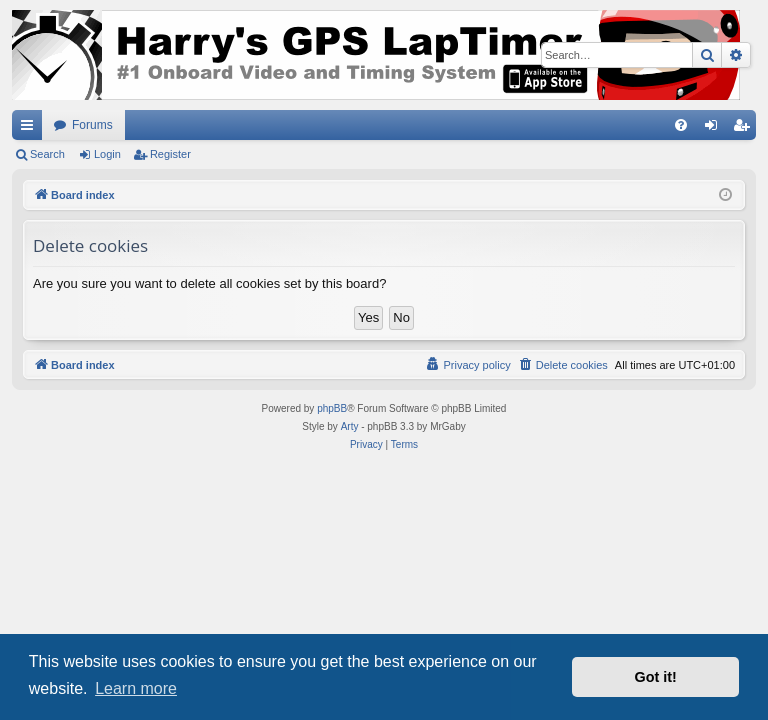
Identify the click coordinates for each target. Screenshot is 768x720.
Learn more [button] (136, 688)
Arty (350, 426)
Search (47, 154)
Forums (92, 125)
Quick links (31, 129)
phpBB (332, 408)
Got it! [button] (656, 677)
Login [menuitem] (715, 129)
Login (107, 154)
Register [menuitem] (745, 129)
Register (170, 154)
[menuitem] (681, 125)
